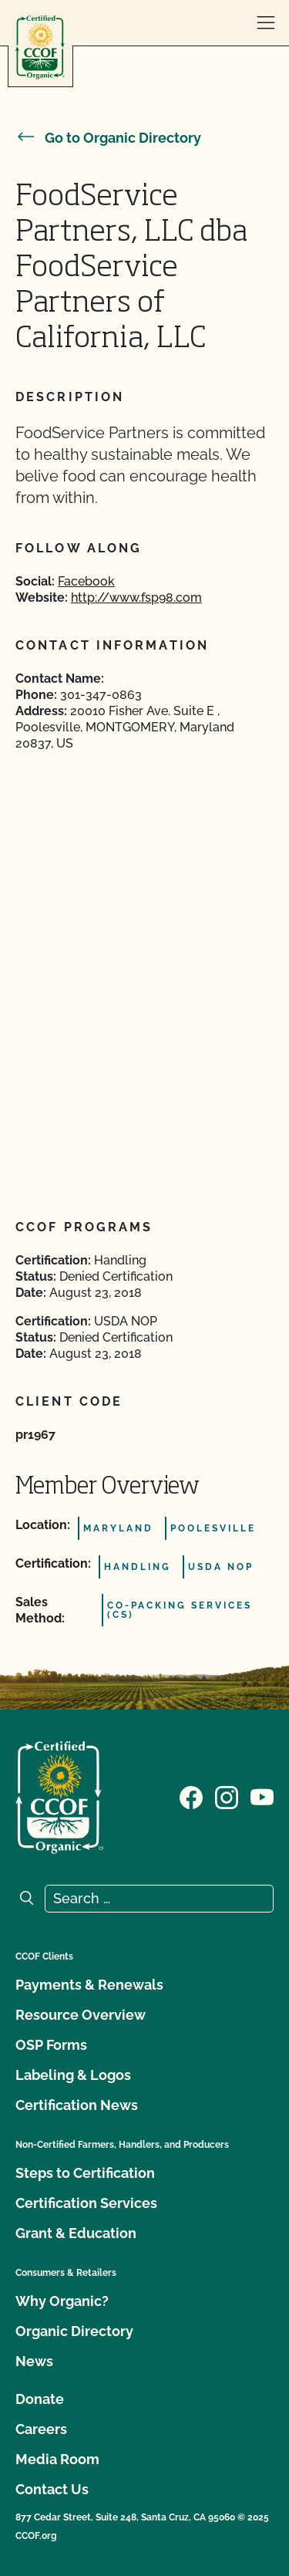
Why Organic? (62, 2301)
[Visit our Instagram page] (226, 1796)
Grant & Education (75, 2233)
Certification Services (86, 2203)
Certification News (76, 2105)
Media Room (57, 2459)
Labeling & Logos (73, 2075)
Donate (39, 2399)
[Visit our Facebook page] (191, 1796)
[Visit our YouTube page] (262, 1796)
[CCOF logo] (40, 47)
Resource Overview (80, 2015)
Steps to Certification (85, 2173)
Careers (41, 2429)
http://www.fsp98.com (136, 597)
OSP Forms (51, 2045)
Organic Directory (74, 2331)
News (34, 2361)
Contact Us (52, 2489)
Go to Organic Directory (108, 138)
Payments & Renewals (89, 1985)
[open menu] (265, 23)
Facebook (86, 581)
